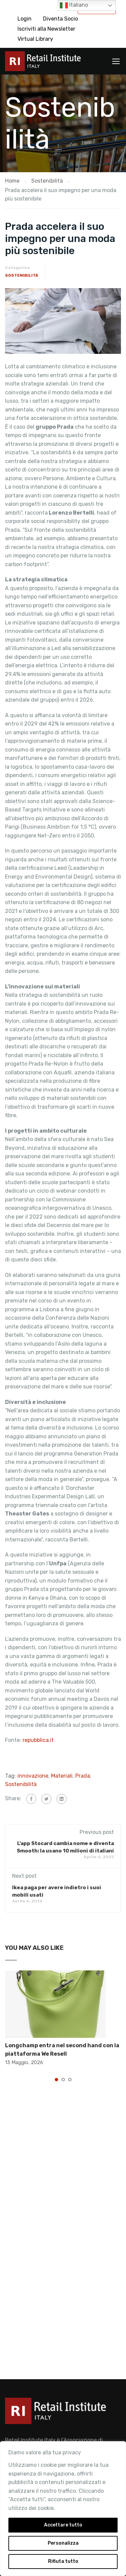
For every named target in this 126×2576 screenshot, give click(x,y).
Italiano (74, 5)
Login (24, 19)
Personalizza (63, 2543)
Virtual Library (35, 39)
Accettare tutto (63, 2525)
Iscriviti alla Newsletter (46, 29)
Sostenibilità (21, 275)
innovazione (32, 1776)
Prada (82, 1776)
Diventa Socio (60, 19)
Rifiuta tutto (63, 2561)
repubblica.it (38, 1740)
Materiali (62, 1776)
